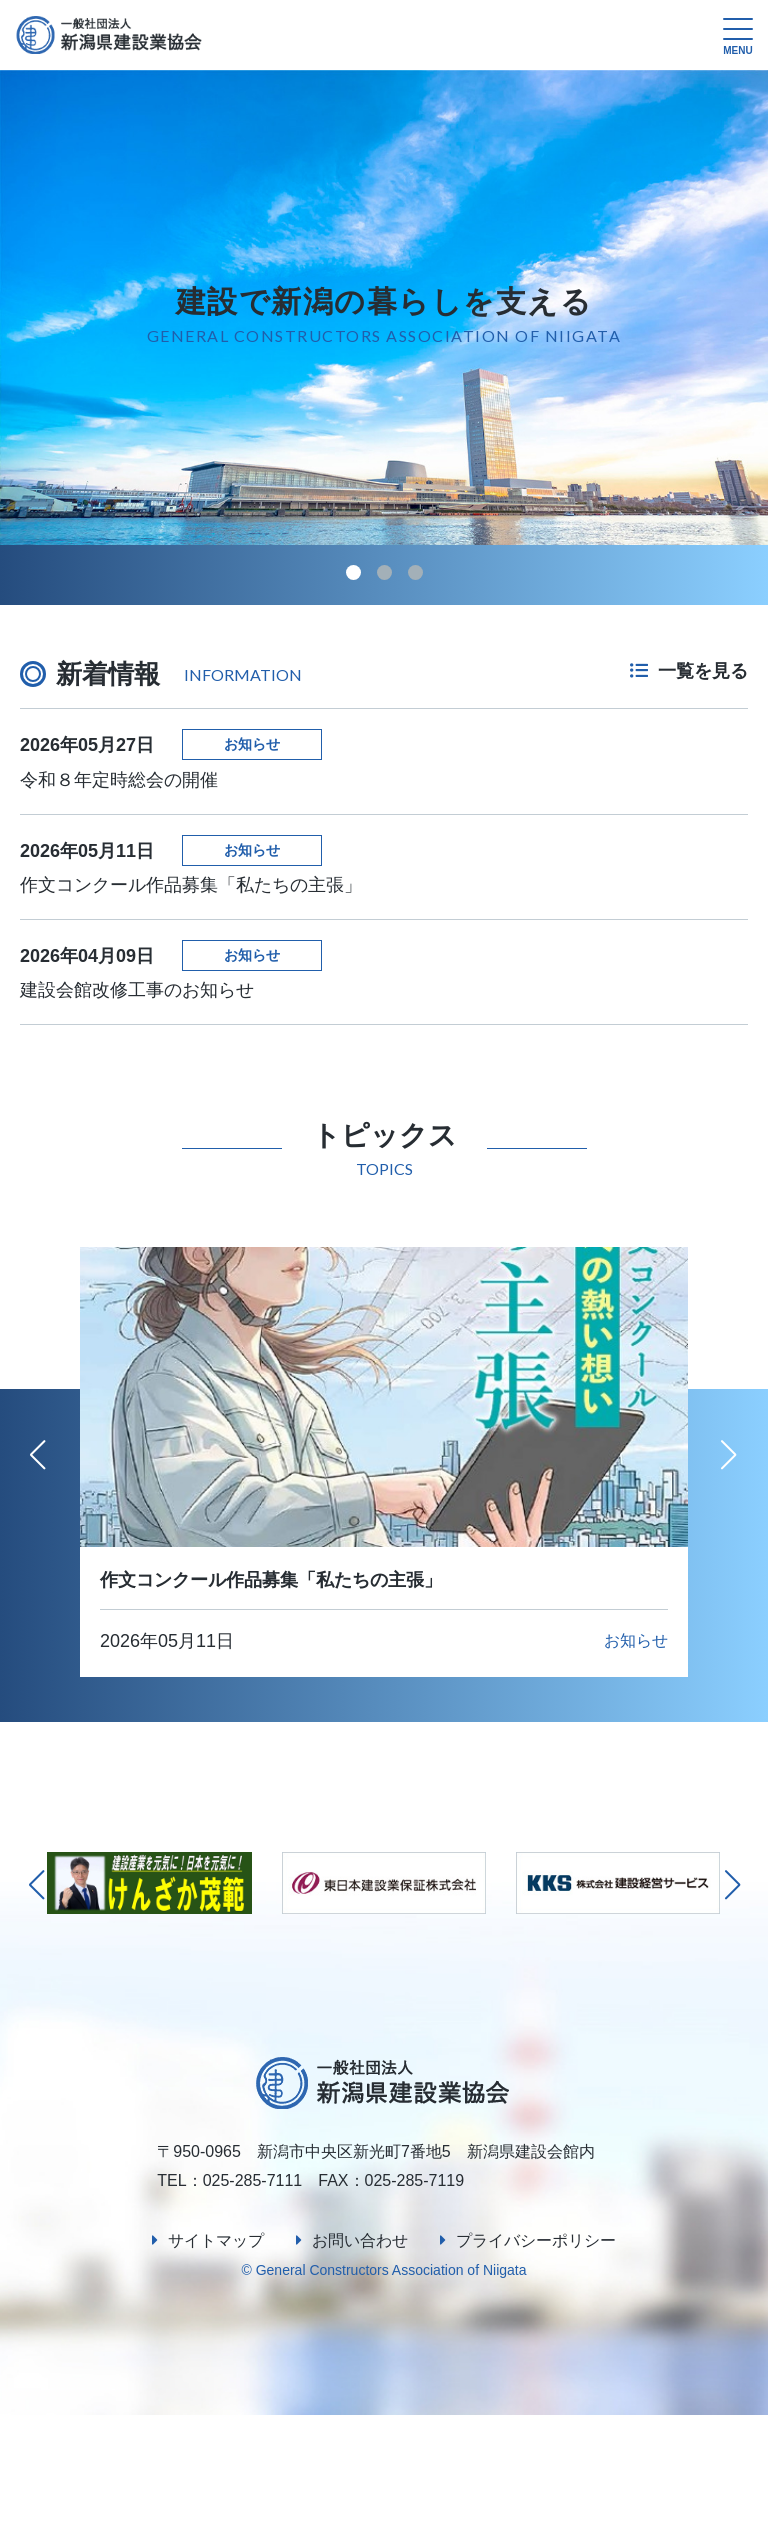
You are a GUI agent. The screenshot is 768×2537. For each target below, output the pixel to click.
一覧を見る (689, 671)
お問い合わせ (360, 2363)
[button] (353, 572)
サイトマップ (216, 2363)
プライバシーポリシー (536, 2363)
